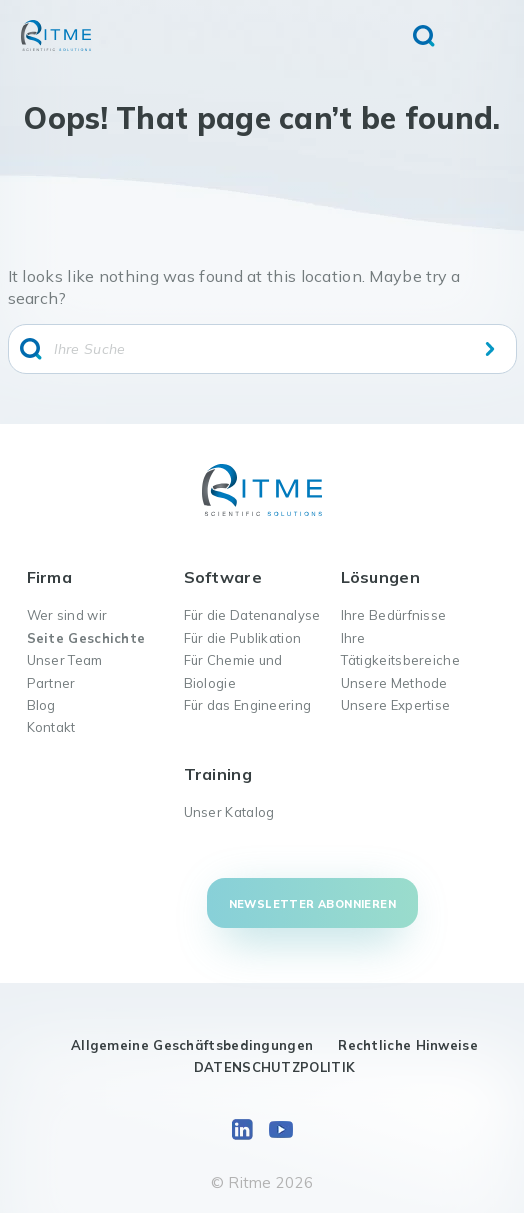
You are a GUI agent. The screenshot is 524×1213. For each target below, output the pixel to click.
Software (223, 577)
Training (218, 774)
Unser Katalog (229, 812)
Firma (50, 577)
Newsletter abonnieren (312, 904)
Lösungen (380, 577)
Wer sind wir (67, 615)
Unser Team (65, 660)
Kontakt (51, 727)
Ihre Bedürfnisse (394, 615)
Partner (51, 683)
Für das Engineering (248, 705)
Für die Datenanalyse (252, 615)
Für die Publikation (243, 638)
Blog (41, 705)
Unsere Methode (394, 683)
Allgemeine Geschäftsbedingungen (192, 1045)
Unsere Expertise (396, 705)
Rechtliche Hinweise (408, 1045)
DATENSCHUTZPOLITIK (274, 1067)
